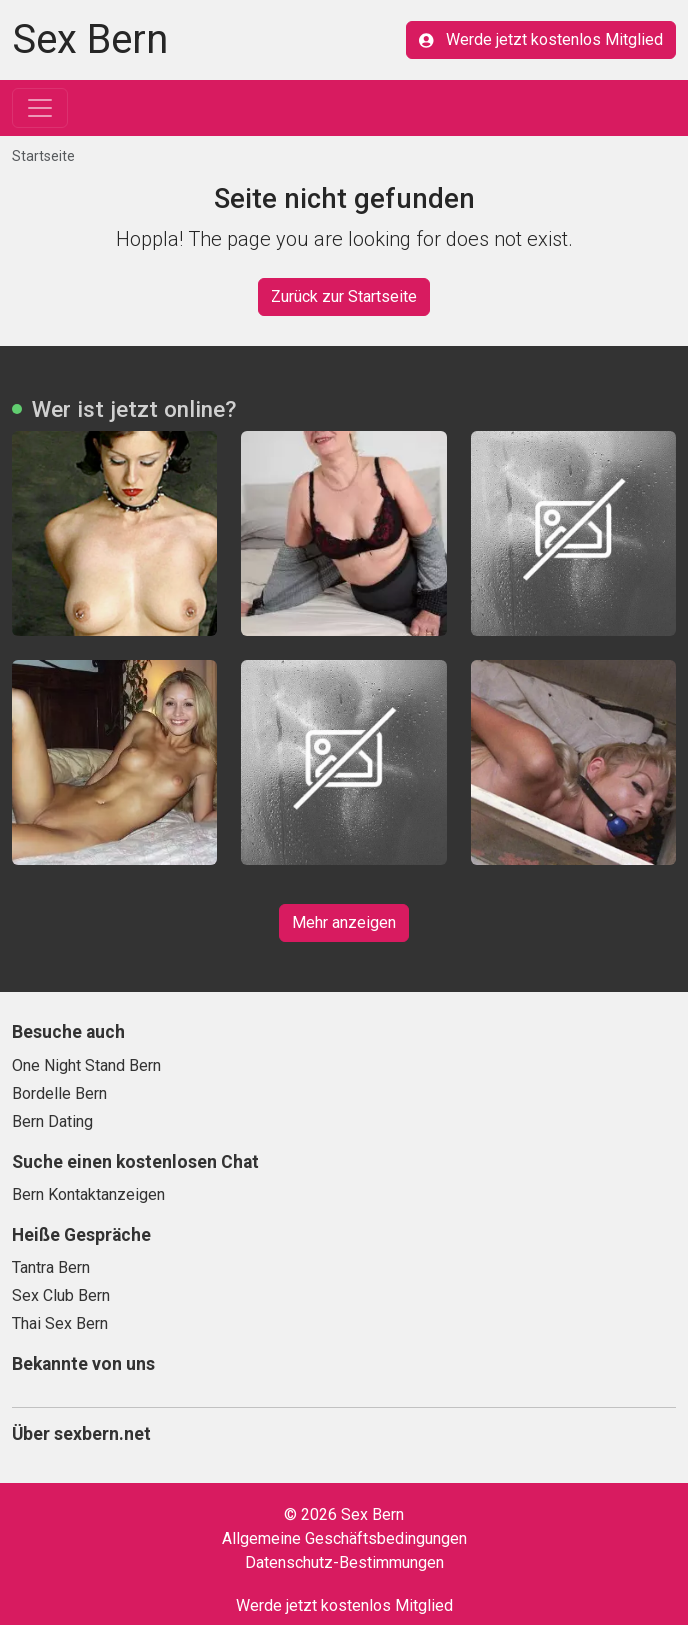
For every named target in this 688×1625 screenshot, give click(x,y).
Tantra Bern (51, 1267)
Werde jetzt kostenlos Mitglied (541, 39)
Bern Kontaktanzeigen (88, 1194)
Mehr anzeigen (344, 922)
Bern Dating (52, 1121)
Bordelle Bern (59, 1093)
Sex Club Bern (61, 1295)
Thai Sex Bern (60, 1323)
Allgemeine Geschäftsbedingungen (344, 1538)
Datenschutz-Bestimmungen (344, 1562)
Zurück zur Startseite (344, 296)
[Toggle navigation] (40, 108)
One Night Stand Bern (86, 1065)
